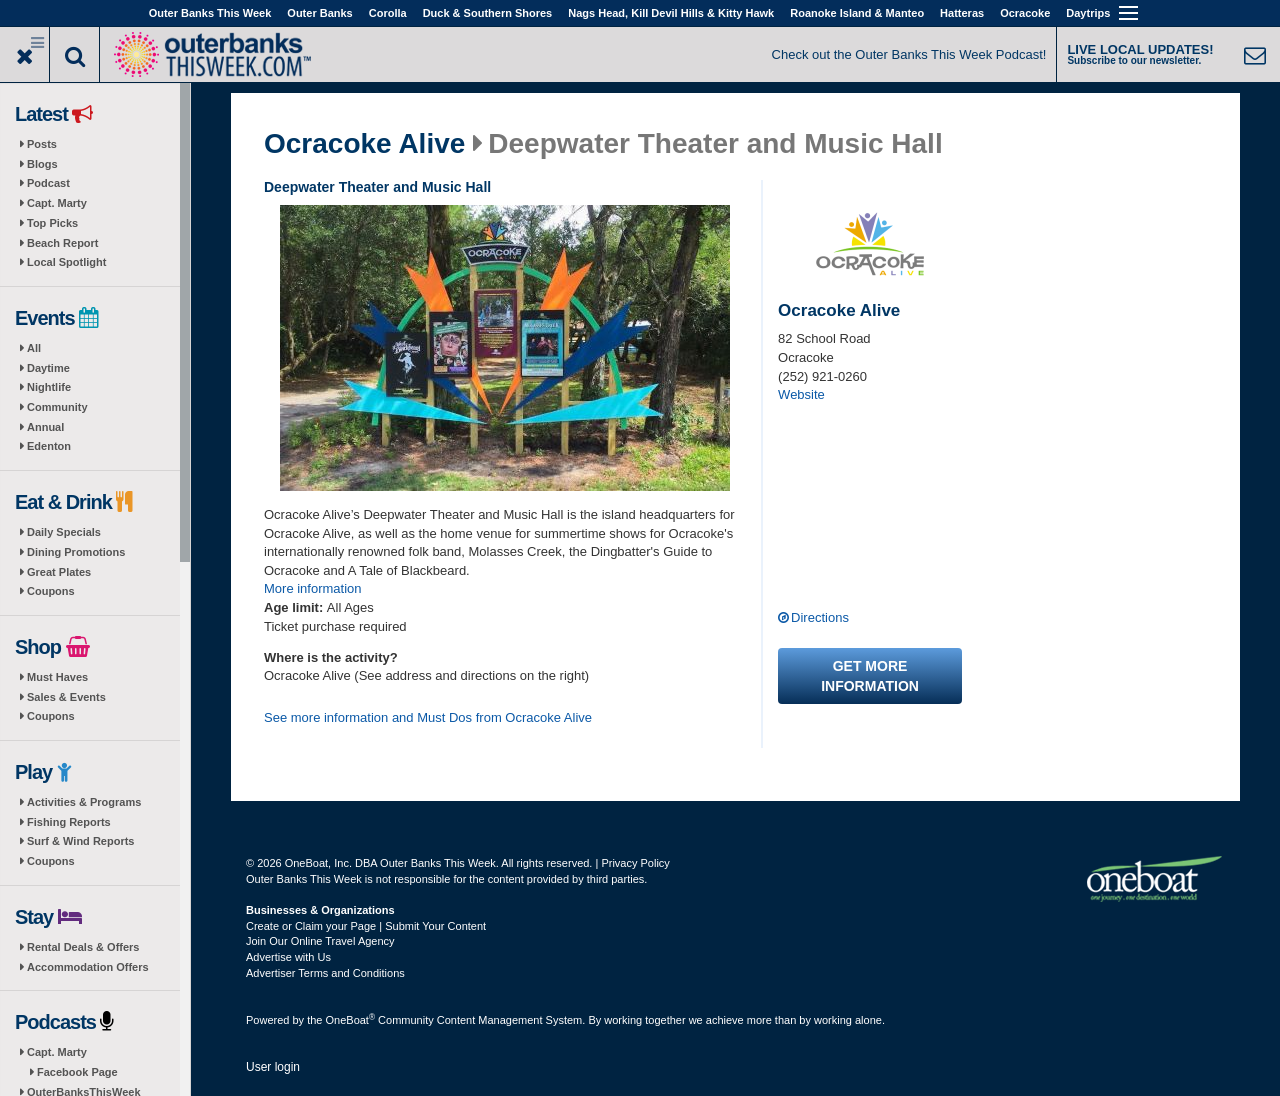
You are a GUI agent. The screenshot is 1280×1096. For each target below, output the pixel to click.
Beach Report (63, 243)
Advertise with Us (288, 957)
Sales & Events (66, 697)
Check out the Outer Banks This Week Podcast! (909, 54)
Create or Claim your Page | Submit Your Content (366, 926)
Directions (820, 617)
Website (801, 394)
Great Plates (59, 572)
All (34, 348)
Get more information (870, 676)
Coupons (51, 591)
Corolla (388, 13)
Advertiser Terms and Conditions (325, 973)
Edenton (49, 446)
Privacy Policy (635, 863)
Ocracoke (1025, 13)
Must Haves (57, 677)
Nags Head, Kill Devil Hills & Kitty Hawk (671, 13)
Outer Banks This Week (210, 13)
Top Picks (52, 223)
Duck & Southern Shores (488, 13)
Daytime (48, 368)
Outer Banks (319, 13)
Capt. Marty (57, 203)
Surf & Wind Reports (80, 841)
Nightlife (49, 387)
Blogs (42, 164)
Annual (45, 427)
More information (313, 588)
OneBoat (351, 1020)
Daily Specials (64, 532)
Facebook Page (77, 1072)
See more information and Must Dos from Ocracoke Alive (428, 717)
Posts (42, 144)
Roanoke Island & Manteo (857, 13)
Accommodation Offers (88, 967)
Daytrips (1088, 13)
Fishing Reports (69, 822)
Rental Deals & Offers (83, 947)
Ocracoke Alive (364, 144)
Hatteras (962, 13)
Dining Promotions (76, 552)
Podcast (48, 183)
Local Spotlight (66, 262)
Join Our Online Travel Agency (320, 941)
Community (57, 407)
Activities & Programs (84, 802)
